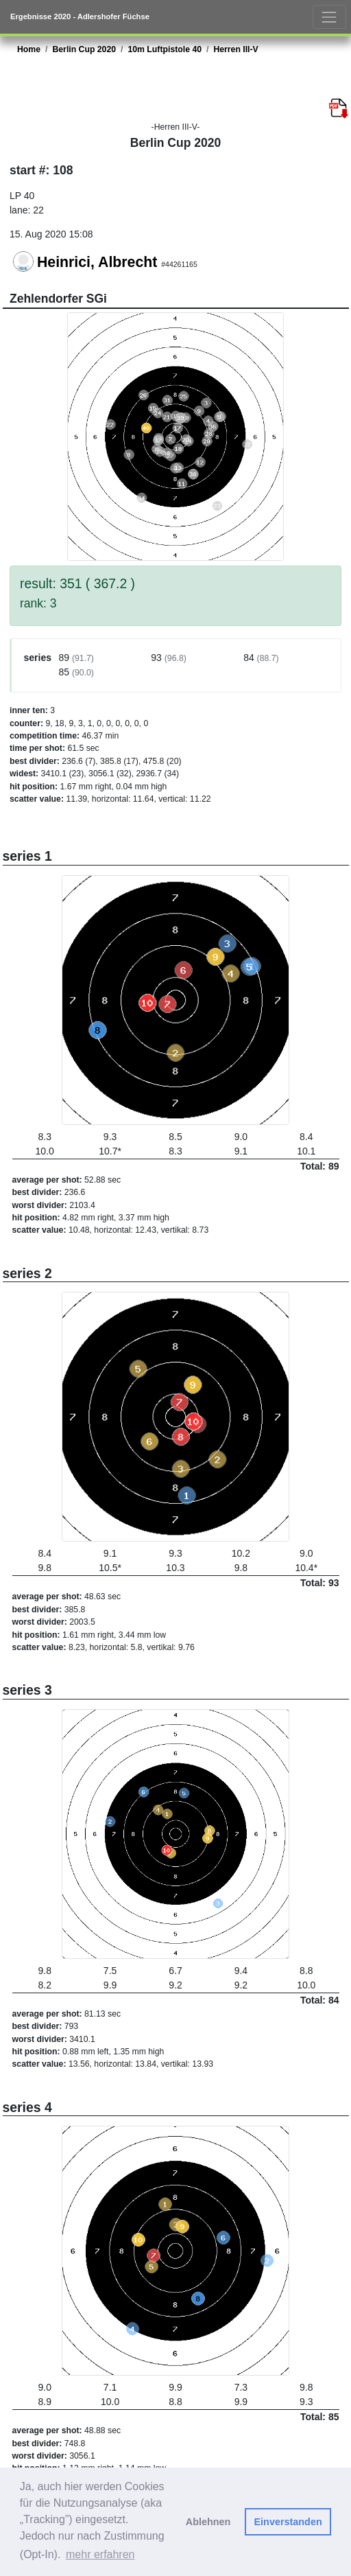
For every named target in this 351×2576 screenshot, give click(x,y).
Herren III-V (235, 49)
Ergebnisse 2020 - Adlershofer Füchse (79, 16)
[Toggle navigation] (329, 17)
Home (28, 49)
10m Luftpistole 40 (165, 49)
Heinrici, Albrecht (97, 262)
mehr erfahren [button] (100, 2554)
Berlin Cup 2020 (84, 49)
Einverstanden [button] (288, 2521)
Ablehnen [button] (208, 2521)
